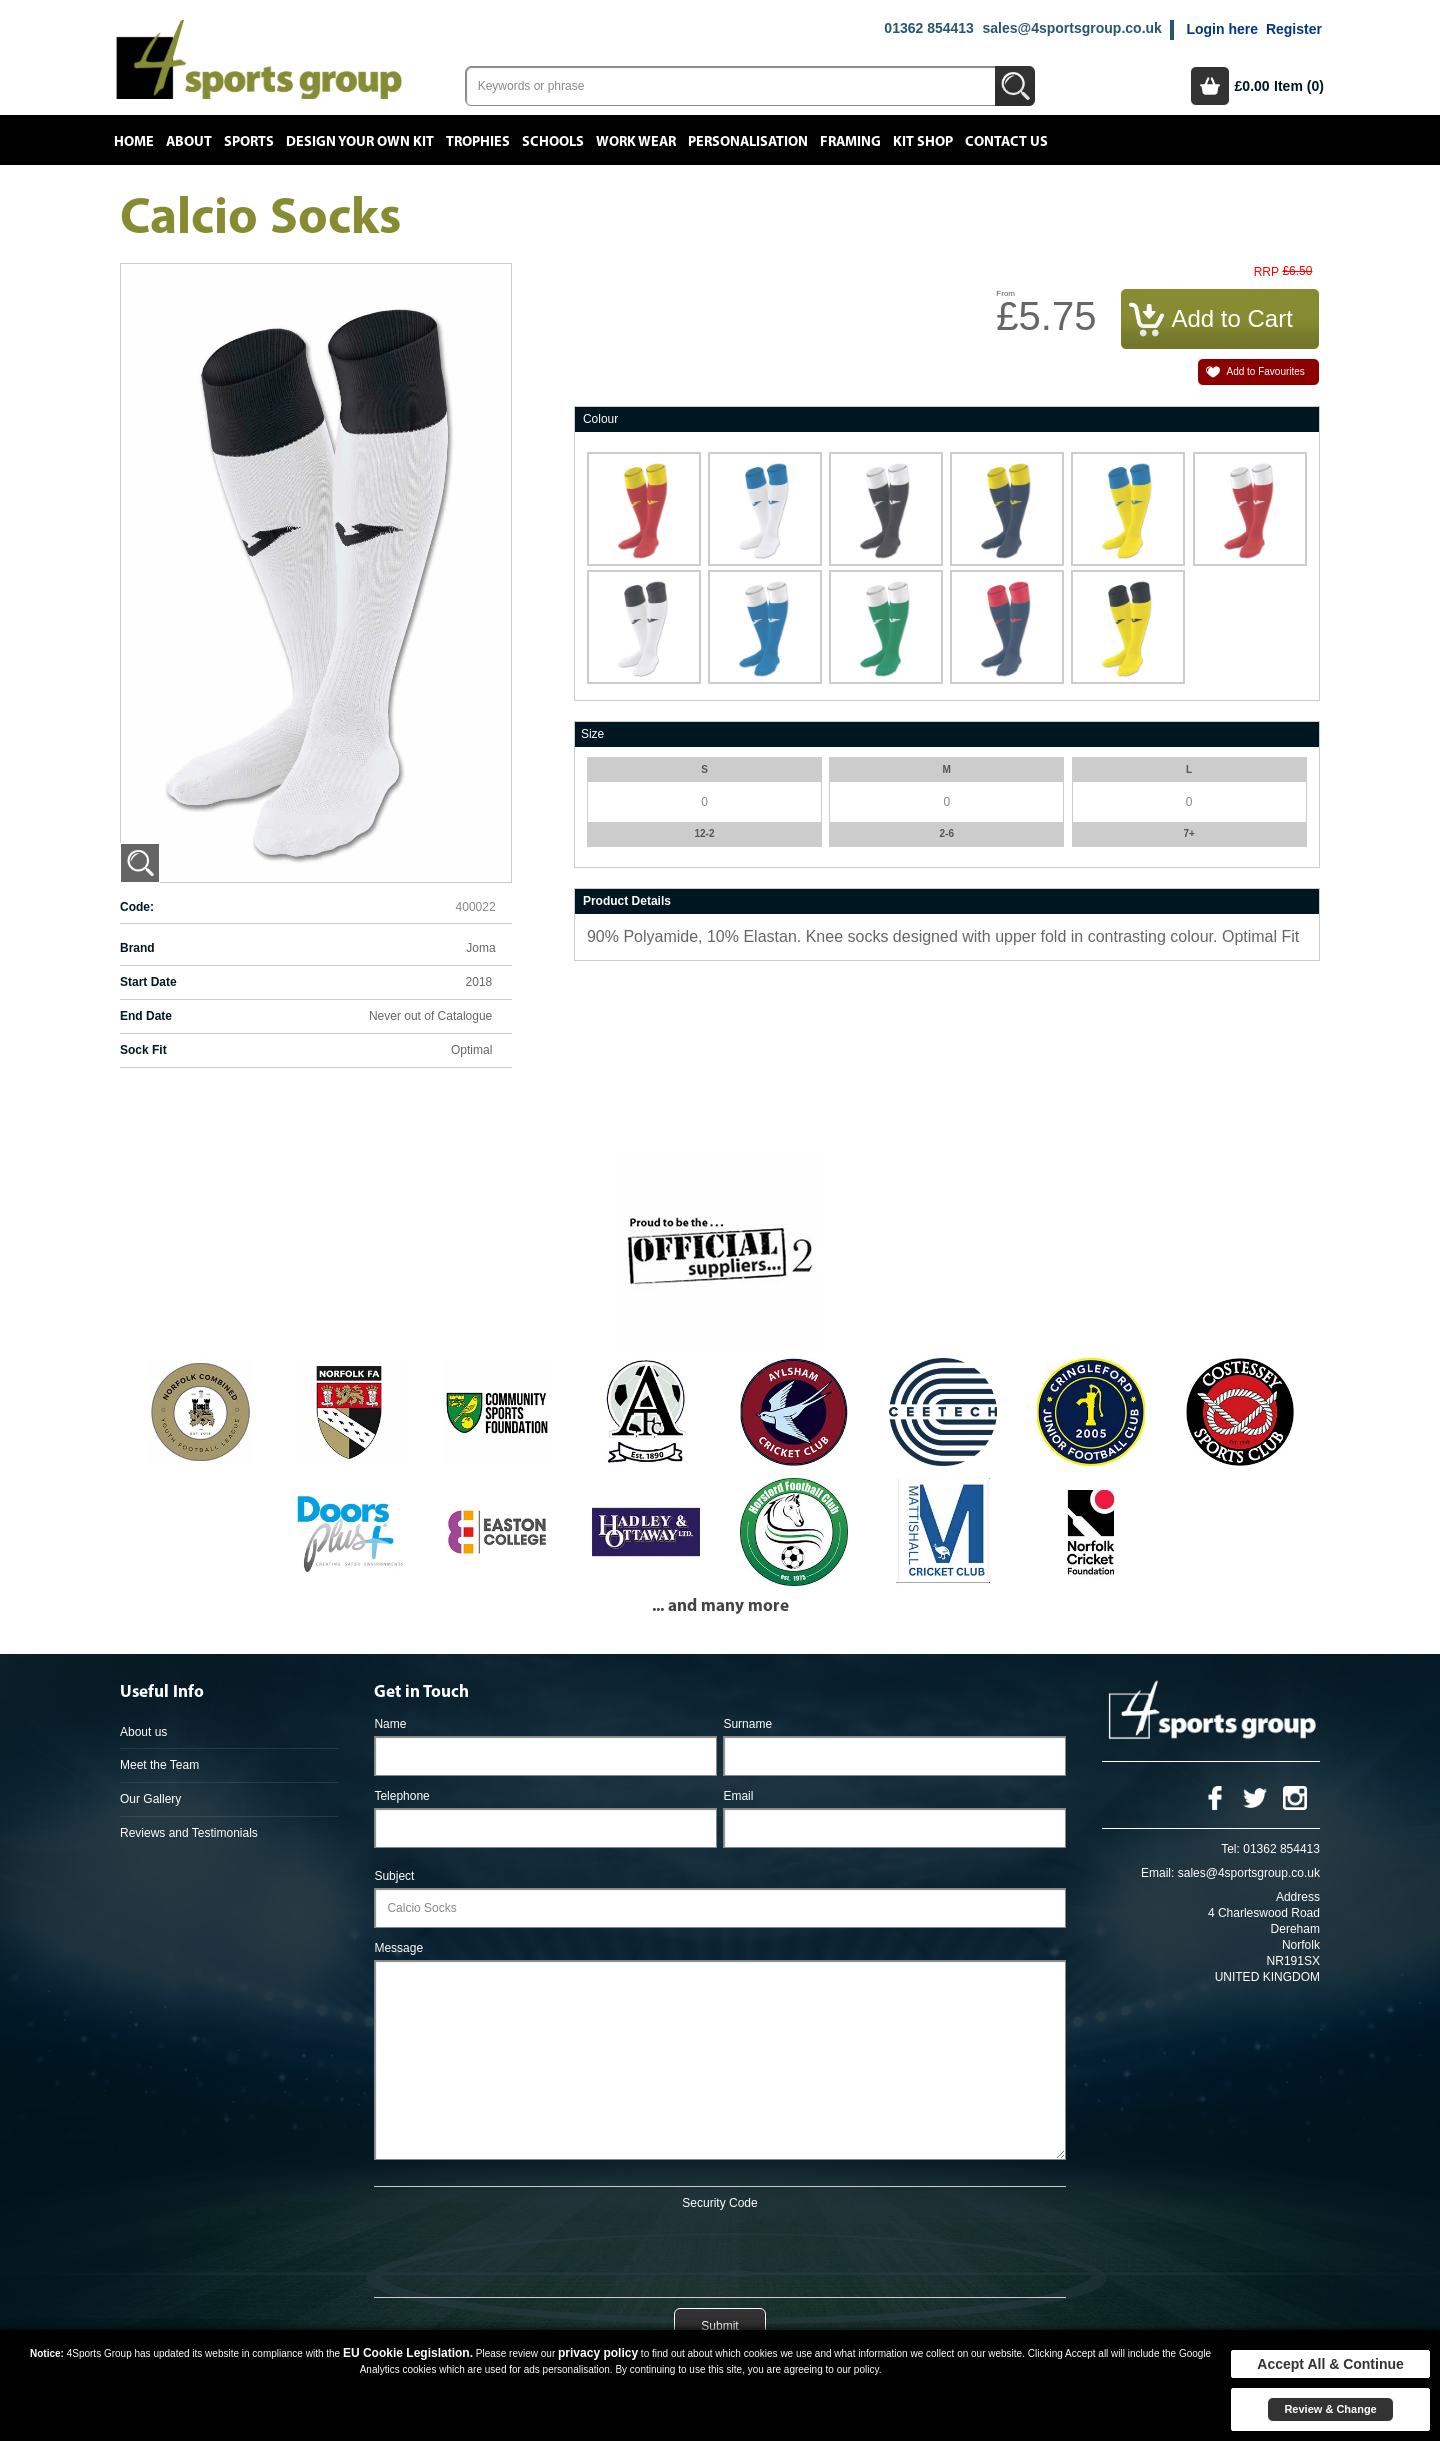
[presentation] (720, 2250)
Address (1298, 1897)
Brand (137, 948)
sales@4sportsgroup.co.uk (1071, 28)
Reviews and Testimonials (189, 1833)
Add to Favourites (1265, 371)
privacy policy (598, 2353)
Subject (394, 1876)
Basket (1210, 86)
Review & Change (1330, 2409)
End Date (146, 1016)
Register (1294, 29)
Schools (553, 142)
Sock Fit (143, 1050)
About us (143, 1732)
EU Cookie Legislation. (408, 2353)
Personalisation (748, 142)
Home (134, 142)
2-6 (947, 833)
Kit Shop (923, 142)
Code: (137, 907)
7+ (1188, 833)
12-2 (704, 833)
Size (592, 734)
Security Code (719, 2203)
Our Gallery (150, 1799)
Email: (1157, 1873)
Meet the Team (159, 1765)
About (189, 142)
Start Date (148, 982)
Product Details (627, 901)
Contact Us (1006, 142)
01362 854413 (929, 28)
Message (398, 1948)
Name (390, 1724)
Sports (249, 142)
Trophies (478, 142)
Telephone (401, 1796)
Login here (1222, 29)
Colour (600, 419)
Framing (850, 142)
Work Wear (636, 142)
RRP (1266, 272)
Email (738, 1796)
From (1005, 293)
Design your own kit (360, 142)
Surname (747, 1724)
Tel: (1230, 1849)
